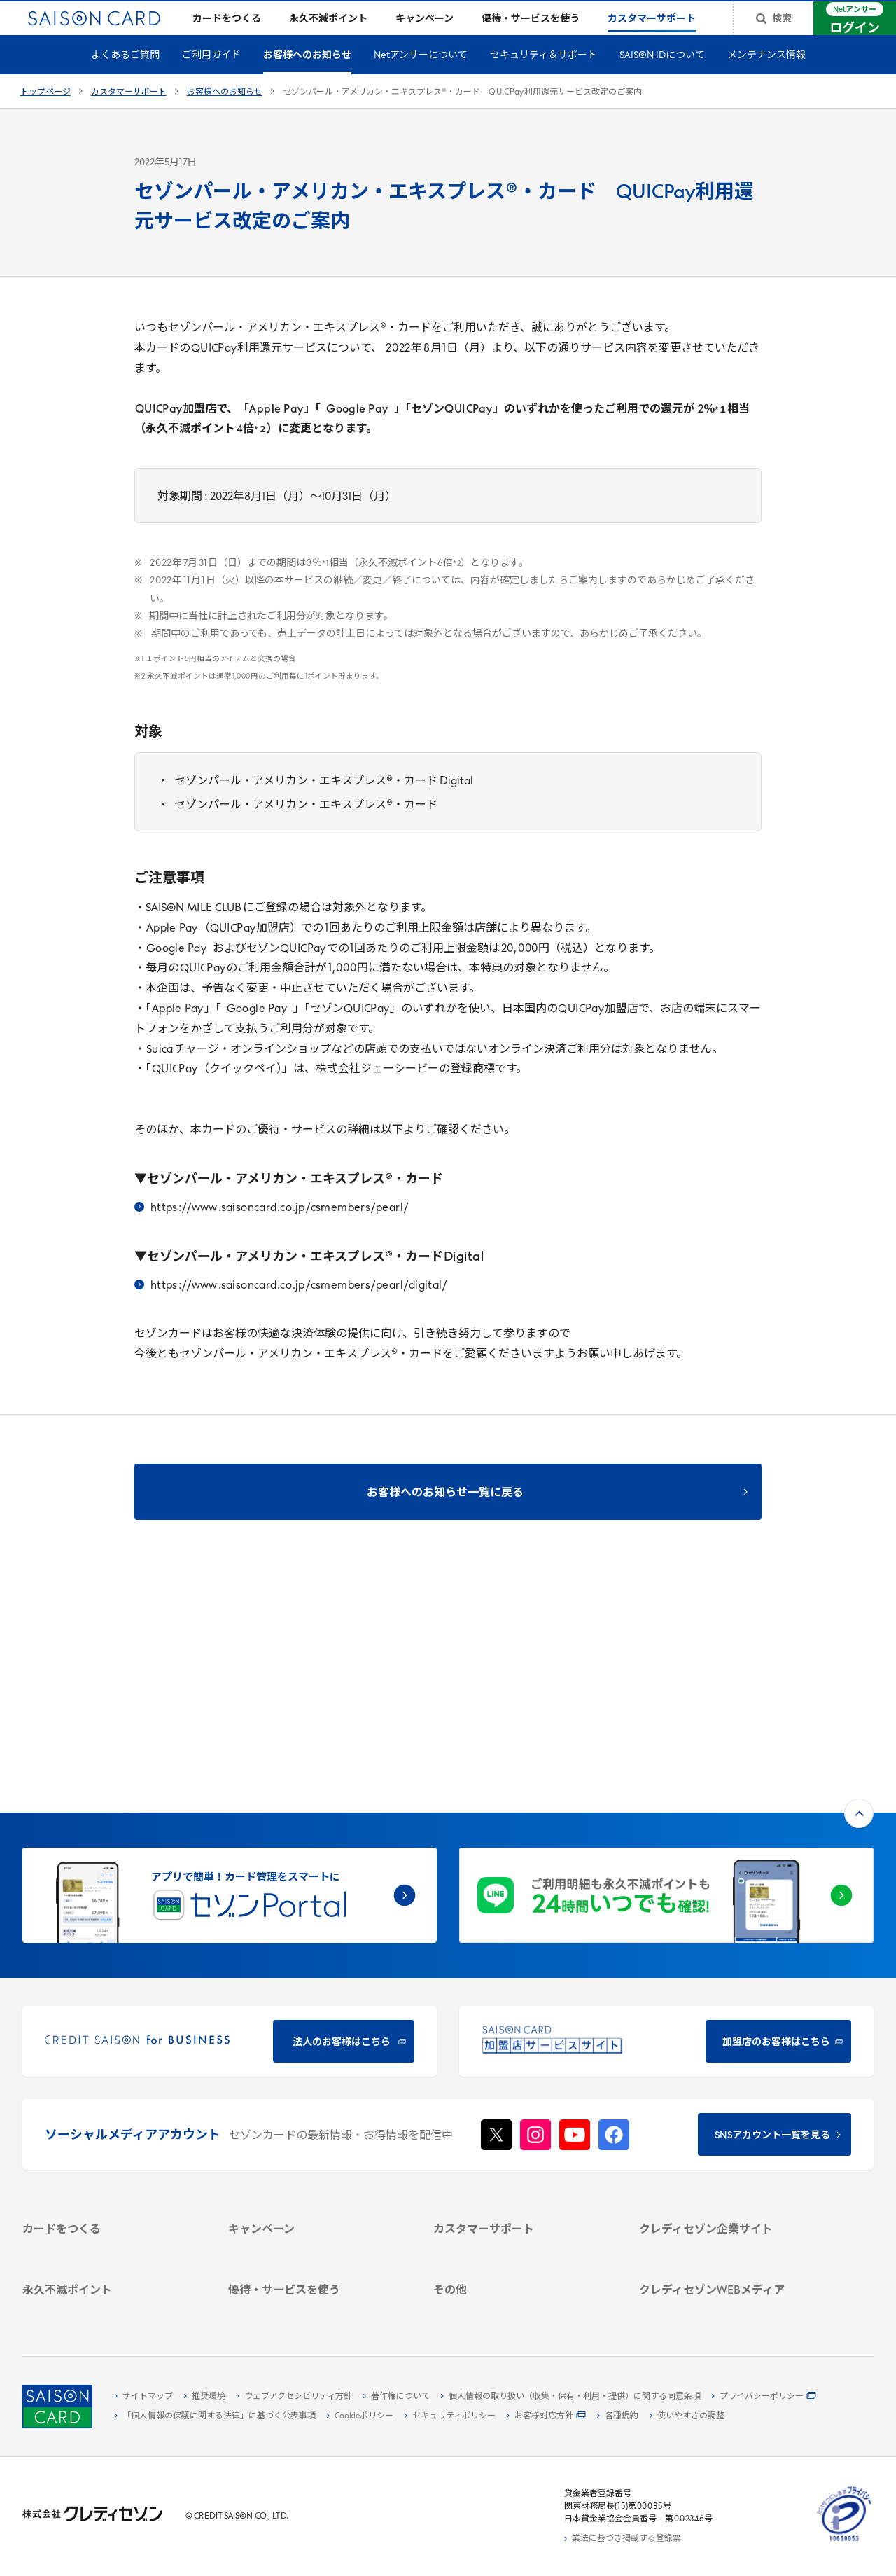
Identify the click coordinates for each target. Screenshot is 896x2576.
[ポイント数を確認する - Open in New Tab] (110, 2307)
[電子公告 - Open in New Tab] (727, 2132)
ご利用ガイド (211, 78)
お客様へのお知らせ (307, 78)
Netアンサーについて (421, 78)
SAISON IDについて (662, 78)
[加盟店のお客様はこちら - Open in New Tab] (666, 1841)
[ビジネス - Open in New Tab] (727, 2083)
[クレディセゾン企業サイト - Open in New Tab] (727, 2051)
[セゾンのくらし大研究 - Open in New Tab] (727, 2256)
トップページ (45, 115)
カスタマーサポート (129, 115)
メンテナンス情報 (766, 78)
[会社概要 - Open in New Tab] (727, 2067)
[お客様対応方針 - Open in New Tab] (546, 2416)
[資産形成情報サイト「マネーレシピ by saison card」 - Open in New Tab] (727, 2233)
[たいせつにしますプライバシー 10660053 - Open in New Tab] (844, 2541)
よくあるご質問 (125, 78)
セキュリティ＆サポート (543, 78)
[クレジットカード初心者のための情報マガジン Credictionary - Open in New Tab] (727, 2204)
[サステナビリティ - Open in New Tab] (727, 2099)
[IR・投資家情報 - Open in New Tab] (727, 2116)
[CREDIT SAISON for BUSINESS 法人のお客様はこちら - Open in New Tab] (229, 1841)
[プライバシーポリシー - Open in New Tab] (764, 2396)
